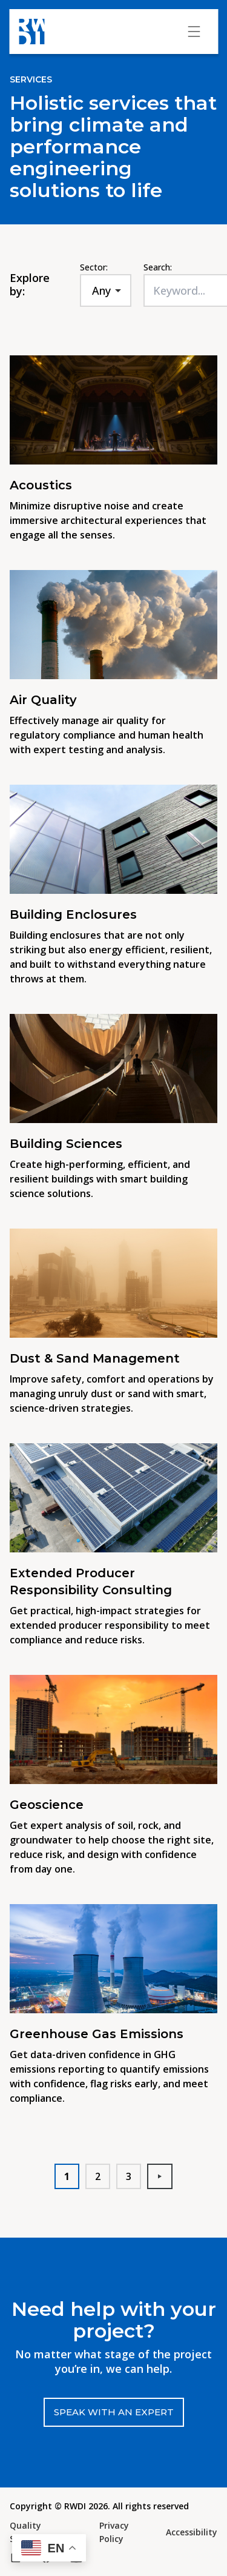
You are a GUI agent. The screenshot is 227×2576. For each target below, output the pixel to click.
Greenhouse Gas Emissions (96, 2034)
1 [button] (67, 2176)
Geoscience (47, 1804)
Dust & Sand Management (95, 1358)
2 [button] (97, 2176)
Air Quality (43, 700)
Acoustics (41, 485)
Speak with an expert (114, 2412)
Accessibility (191, 2532)
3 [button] (128, 2176)
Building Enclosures (75, 914)
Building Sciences (66, 1143)
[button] (49, 2547)
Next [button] (165, 2176)
